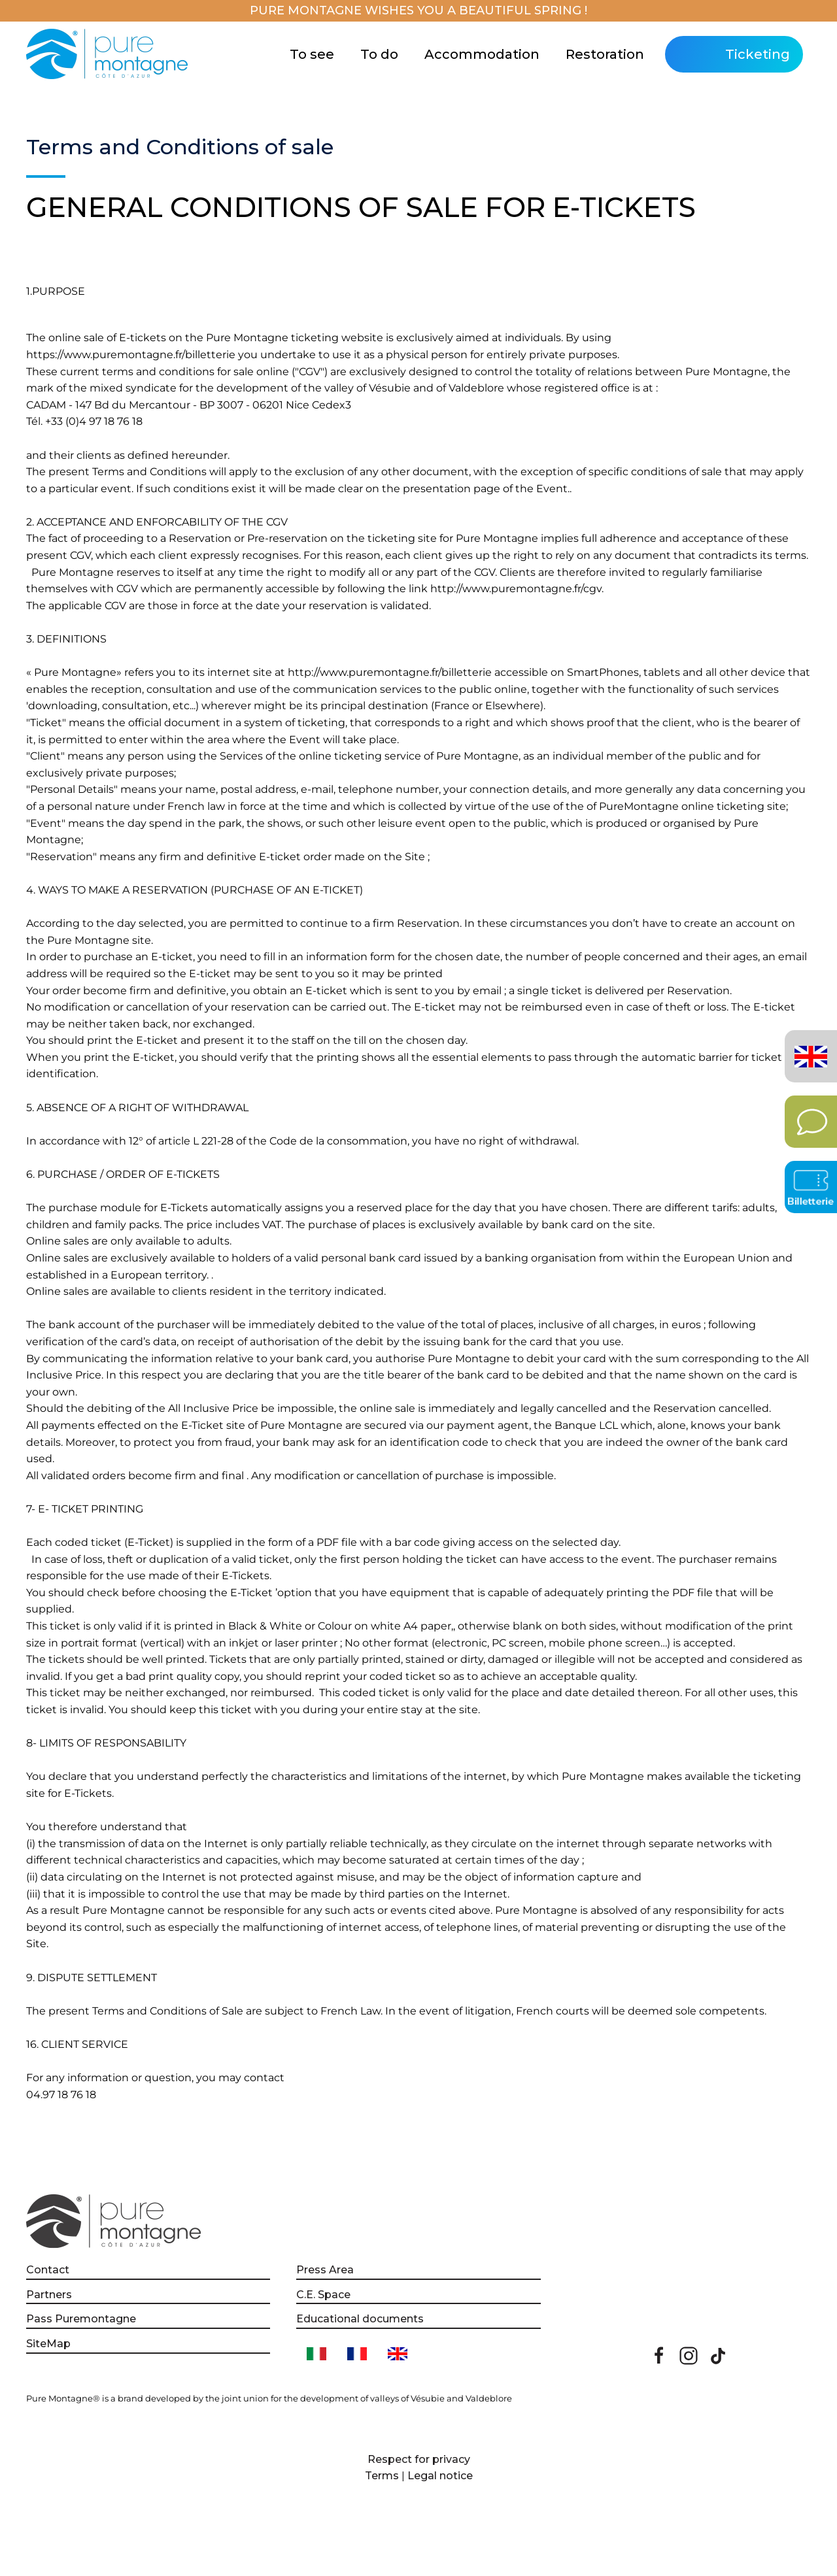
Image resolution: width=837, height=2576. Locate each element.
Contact (47, 2270)
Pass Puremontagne (81, 2319)
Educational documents (360, 2319)
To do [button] (379, 54)
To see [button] (312, 54)
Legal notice (440, 2475)
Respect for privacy (418, 2459)
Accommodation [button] (481, 54)
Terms (382, 2475)
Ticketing (757, 54)
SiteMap (48, 2343)
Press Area (325, 2270)
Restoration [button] (605, 54)
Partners (49, 2294)
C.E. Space (323, 2294)
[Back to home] (109, 54)
